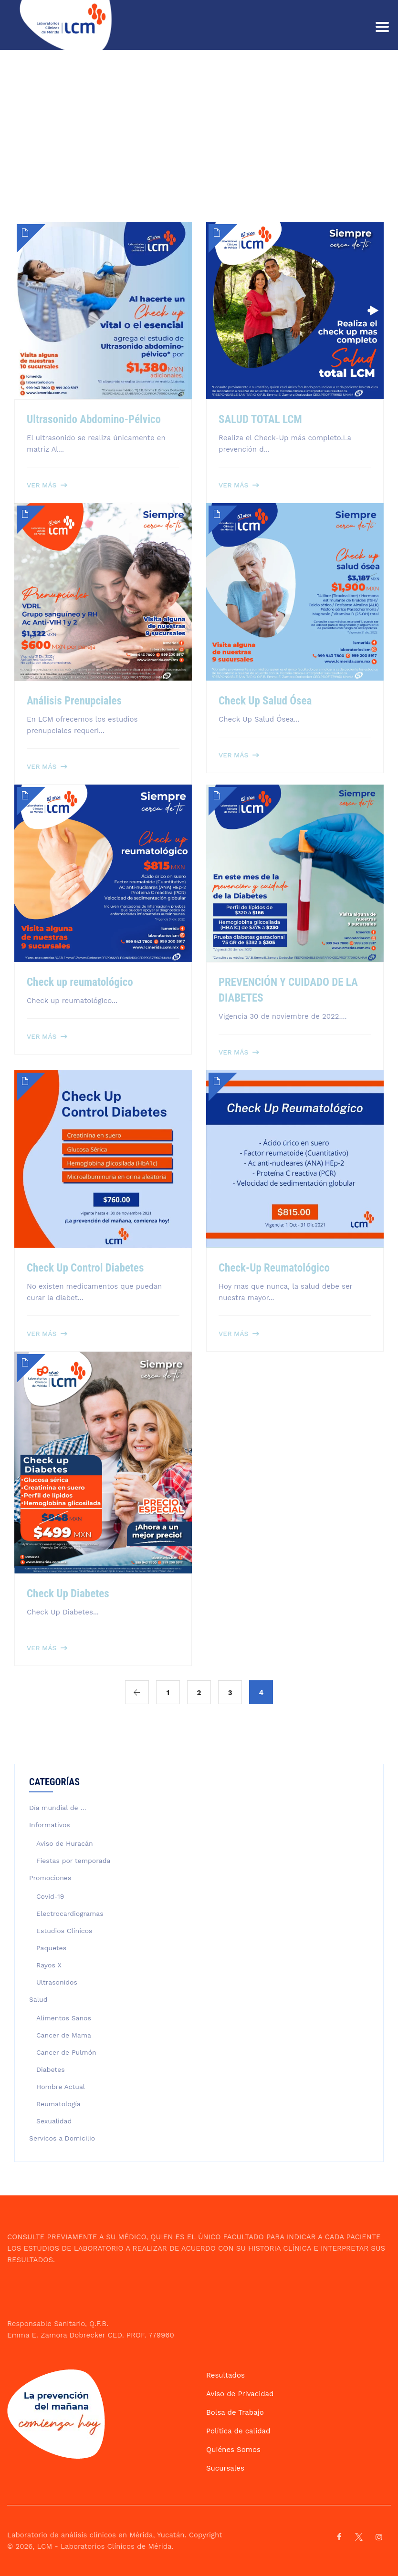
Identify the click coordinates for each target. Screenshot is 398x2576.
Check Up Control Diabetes (85, 1268)
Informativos (49, 1825)
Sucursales (225, 2468)
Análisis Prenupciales (74, 700)
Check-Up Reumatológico (274, 1268)
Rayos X (49, 1965)
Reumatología (58, 2104)
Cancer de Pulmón (66, 2052)
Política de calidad (238, 2431)
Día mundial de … (57, 1807)
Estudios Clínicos (64, 1931)
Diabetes (50, 2069)
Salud (38, 1999)
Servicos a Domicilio (62, 2138)
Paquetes (51, 1948)
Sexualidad (54, 2121)
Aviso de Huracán (64, 1843)
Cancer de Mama (63, 2035)
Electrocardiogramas (70, 1913)
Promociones (50, 1878)
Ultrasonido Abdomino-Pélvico (94, 419)
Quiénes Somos (233, 2449)
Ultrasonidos (56, 1982)
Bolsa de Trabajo (235, 2412)
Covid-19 (50, 1896)
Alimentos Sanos (63, 2018)
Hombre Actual (60, 2086)
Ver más (42, 485)
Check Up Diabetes (68, 1593)
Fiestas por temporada (73, 1860)
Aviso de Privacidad (239, 2394)
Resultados (225, 2375)
